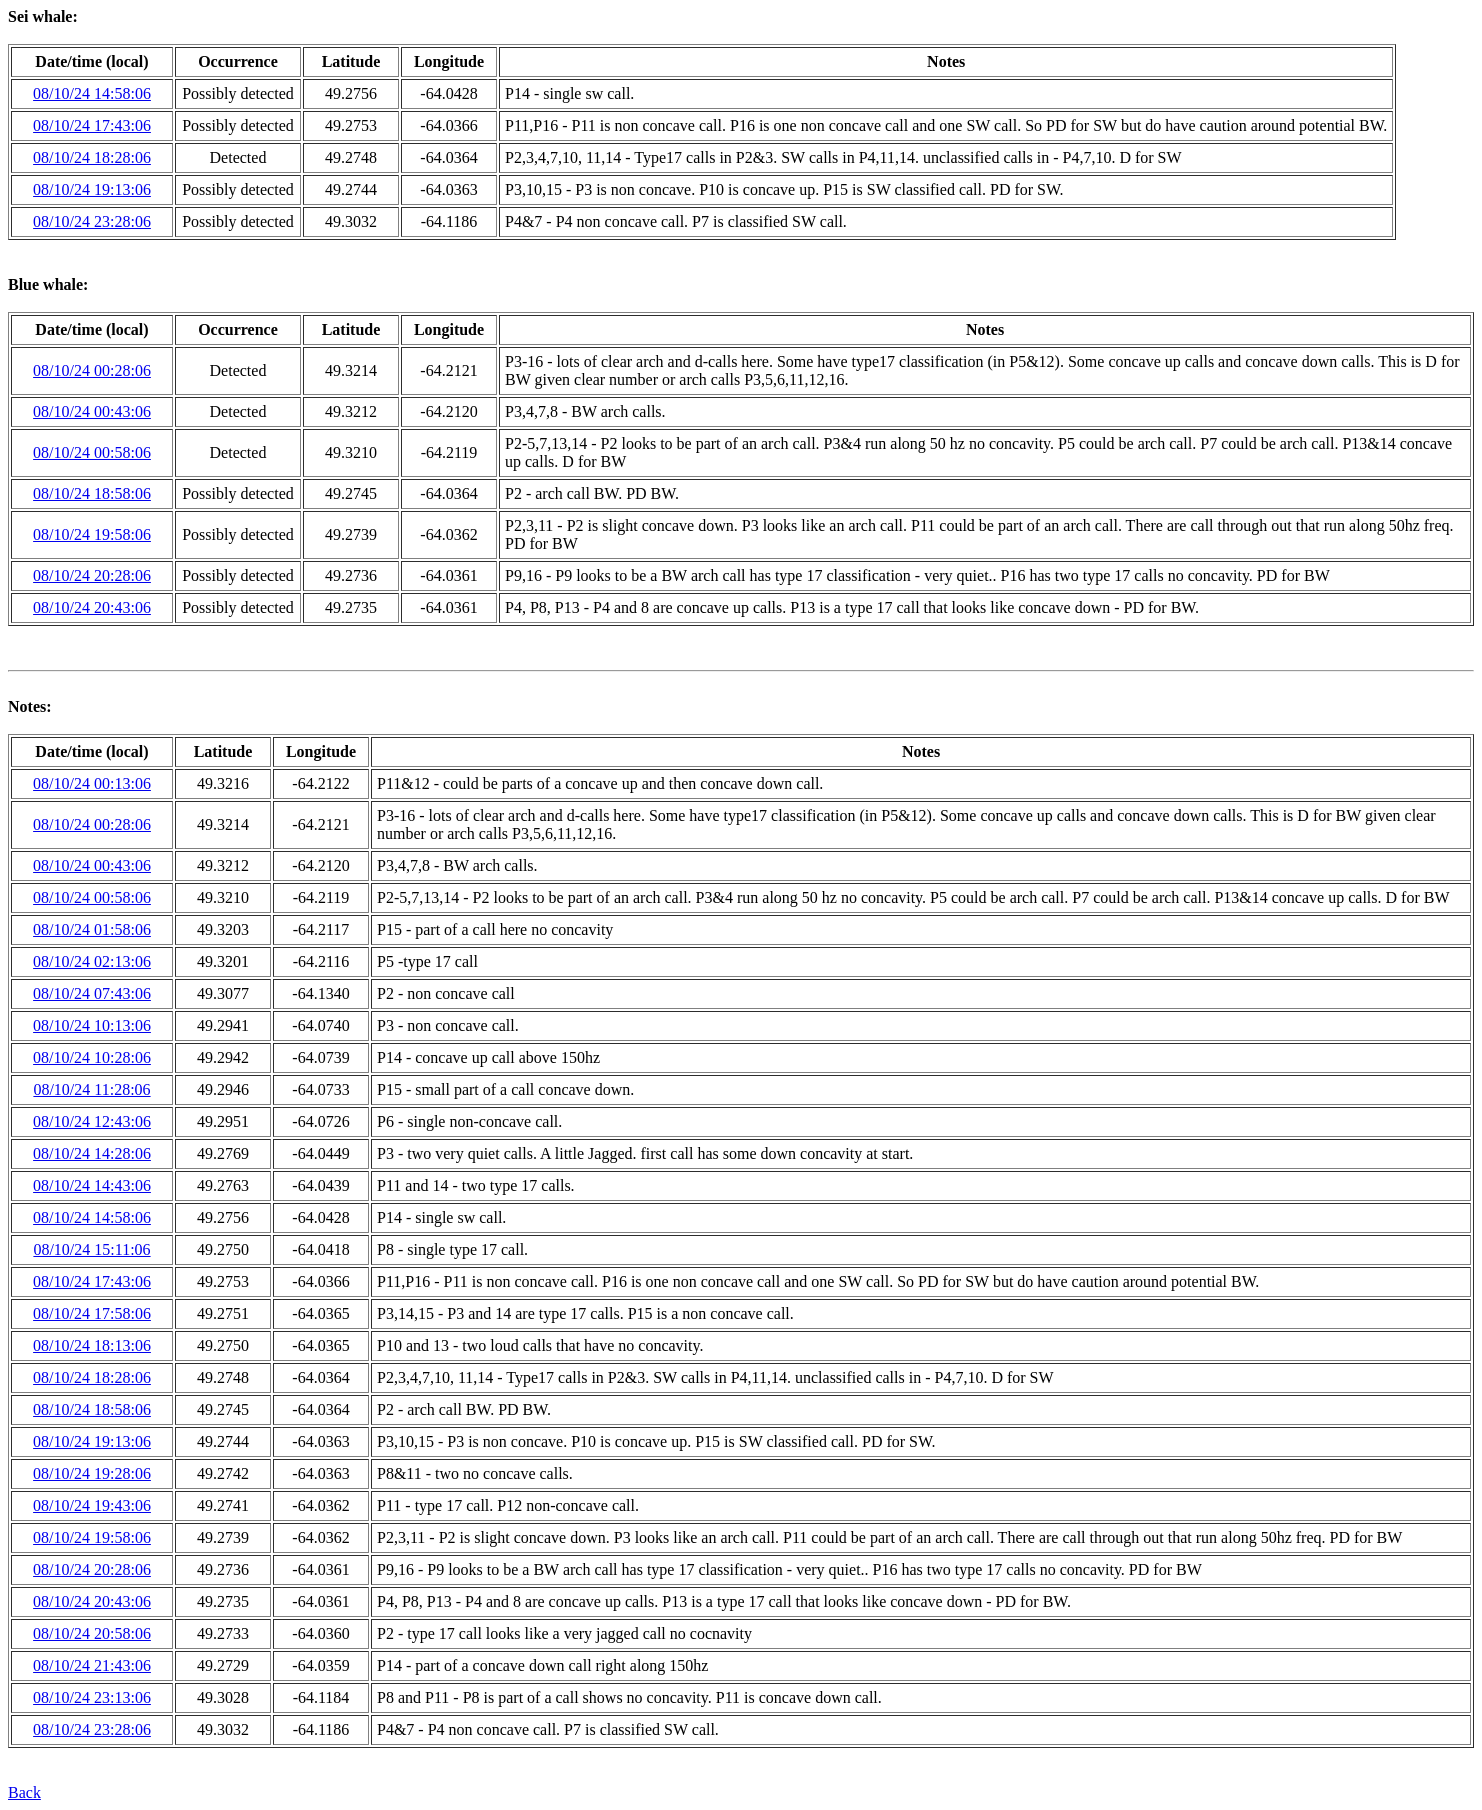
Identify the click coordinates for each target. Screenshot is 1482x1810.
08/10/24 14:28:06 (92, 1153)
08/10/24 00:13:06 (92, 783)
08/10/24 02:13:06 (92, 961)
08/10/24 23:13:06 (92, 1697)
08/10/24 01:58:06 (92, 929)
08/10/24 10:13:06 (92, 1025)
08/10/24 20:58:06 (92, 1633)
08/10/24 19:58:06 (92, 534)
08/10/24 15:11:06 (91, 1249)
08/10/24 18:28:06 (92, 157)
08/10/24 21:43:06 (92, 1665)
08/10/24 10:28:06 (92, 1057)
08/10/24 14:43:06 (92, 1185)
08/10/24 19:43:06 (92, 1505)
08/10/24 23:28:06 (92, 221)
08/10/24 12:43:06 (92, 1121)
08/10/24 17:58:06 (92, 1313)
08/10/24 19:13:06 (92, 189)
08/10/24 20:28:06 (92, 575)
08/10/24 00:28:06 (92, 370)
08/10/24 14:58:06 (92, 93)
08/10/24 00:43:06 (92, 411)
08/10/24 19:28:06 (92, 1473)
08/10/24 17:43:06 (92, 125)
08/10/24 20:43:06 (92, 607)
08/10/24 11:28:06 (91, 1089)
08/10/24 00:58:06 (92, 452)
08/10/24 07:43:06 (92, 993)
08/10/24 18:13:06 (92, 1345)
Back (24, 1792)
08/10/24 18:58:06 (92, 493)
